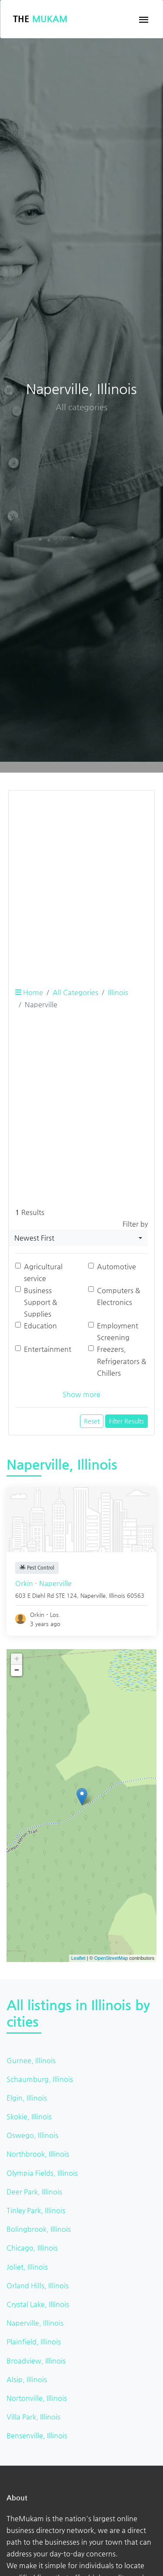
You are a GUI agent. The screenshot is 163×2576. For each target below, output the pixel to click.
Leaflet (78, 1958)
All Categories (75, 992)
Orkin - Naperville (43, 1583)
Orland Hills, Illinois (38, 2285)
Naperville (93, 1595)
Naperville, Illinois (35, 2323)
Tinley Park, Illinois (36, 2210)
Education (40, 1325)
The (40, 19)
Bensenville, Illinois (37, 2435)
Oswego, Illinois (32, 2135)
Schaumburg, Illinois (40, 2079)
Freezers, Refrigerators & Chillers (121, 1361)
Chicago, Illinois (32, 2248)
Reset (92, 1420)
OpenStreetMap (111, 1958)
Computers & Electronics (118, 1296)
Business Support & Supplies (40, 1302)
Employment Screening (117, 1331)
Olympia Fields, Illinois (42, 2173)
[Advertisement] (81, 878)
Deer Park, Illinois (34, 2192)
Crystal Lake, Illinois (38, 2304)
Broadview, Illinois (36, 2361)
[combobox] (78, 1238)
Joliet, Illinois (27, 2267)
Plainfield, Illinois (34, 2341)
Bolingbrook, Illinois (39, 2229)
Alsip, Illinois (27, 2379)
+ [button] (16, 1659)
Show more (81, 1394)
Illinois (118, 992)
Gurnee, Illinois (31, 2060)
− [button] (16, 1670)
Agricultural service (43, 1272)
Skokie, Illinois (29, 2116)
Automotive (116, 1266)
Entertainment (47, 1349)
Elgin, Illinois (27, 2098)
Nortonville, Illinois (37, 2398)
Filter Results (126, 1420)
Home (29, 992)
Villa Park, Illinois (33, 2417)
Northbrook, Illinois (38, 2154)
